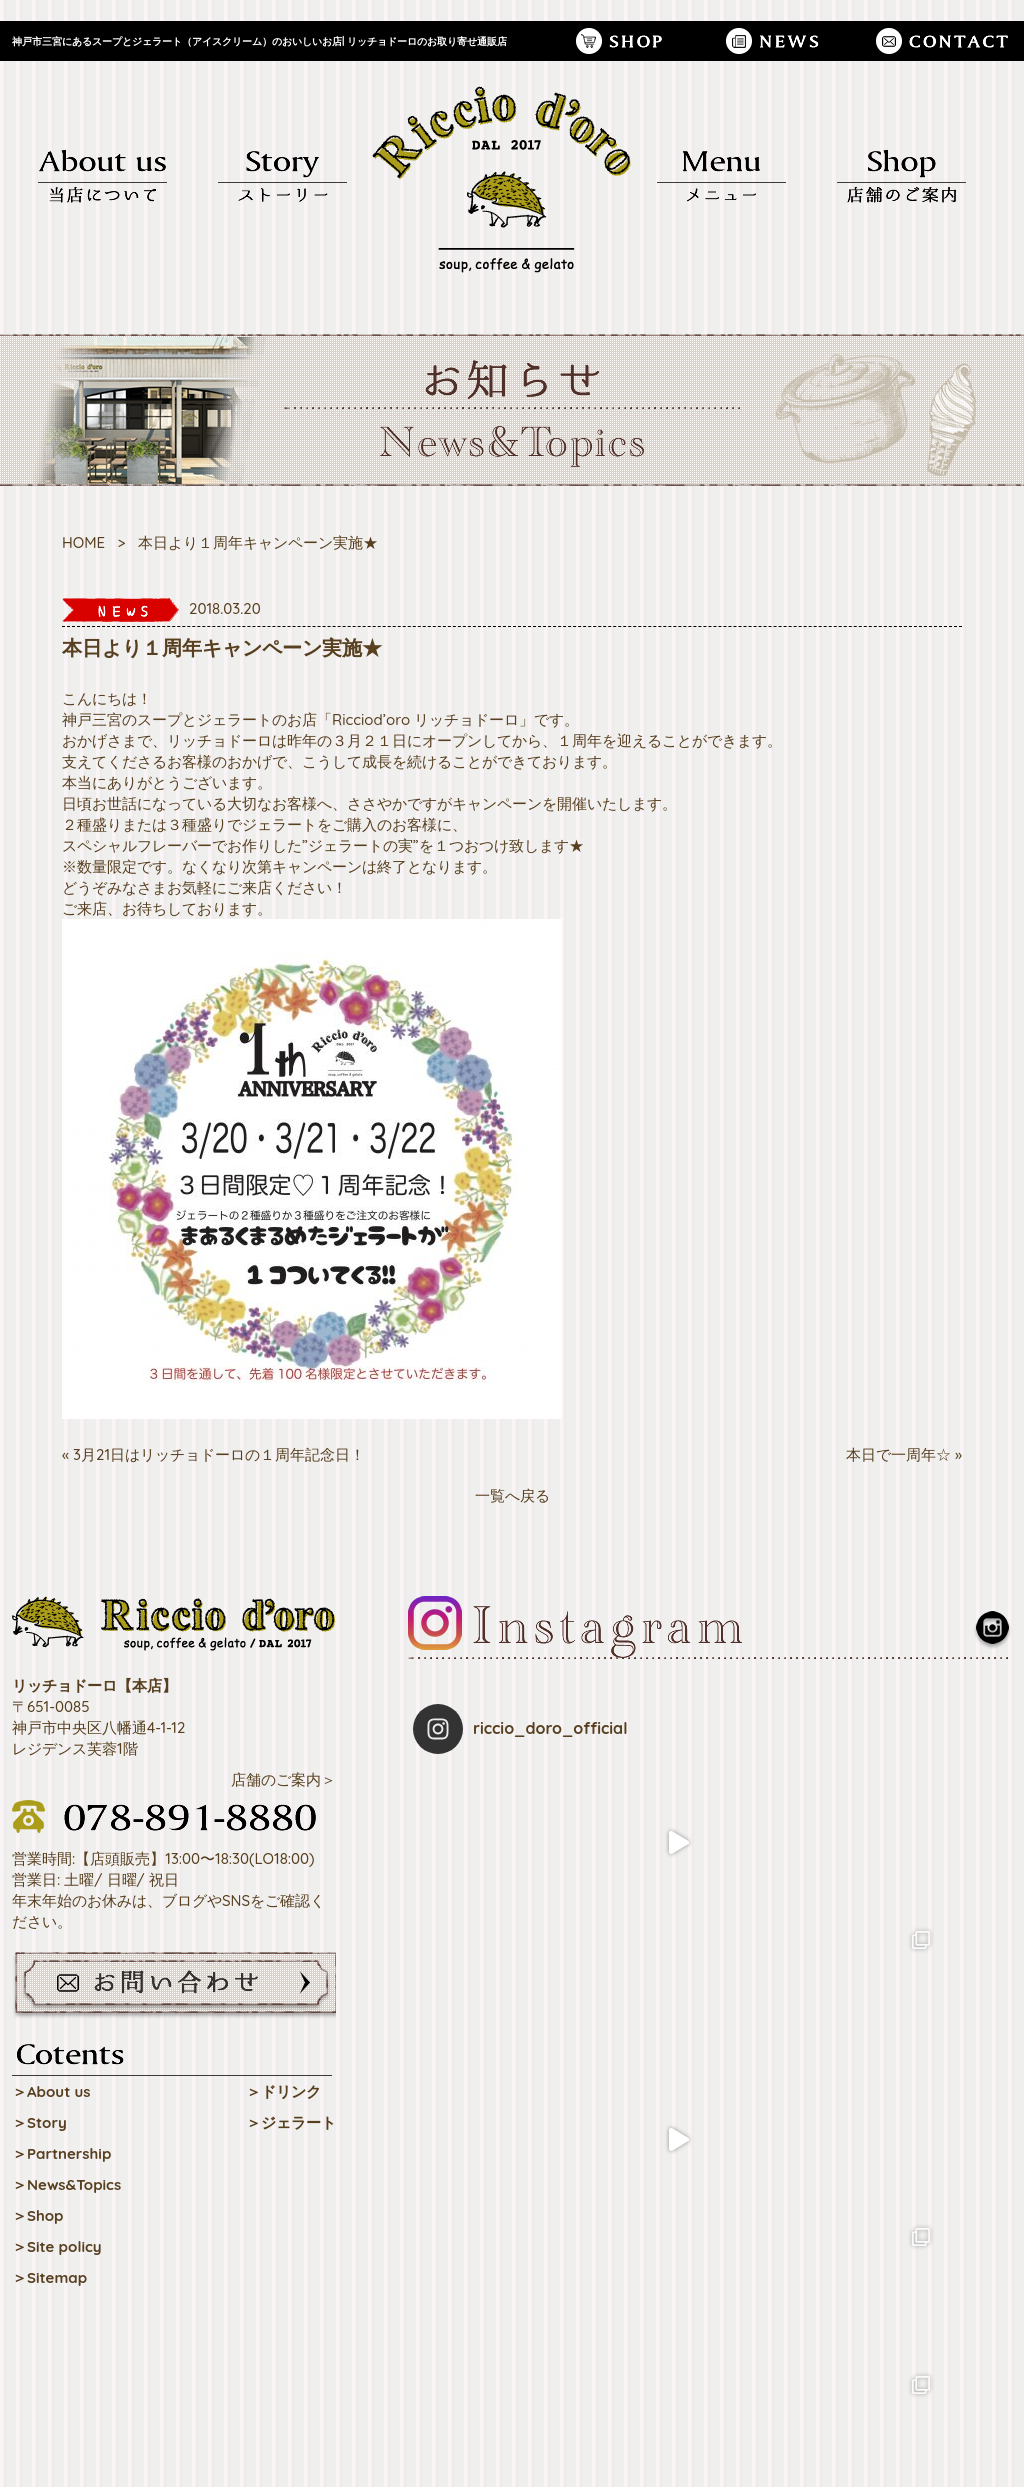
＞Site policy (57, 2246)
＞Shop (38, 2215)
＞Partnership (61, 2153)
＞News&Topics (66, 2184)
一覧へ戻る (512, 1495)
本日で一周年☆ (898, 1454)
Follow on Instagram (712, 2092)
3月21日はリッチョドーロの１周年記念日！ (219, 1454)
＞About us (51, 2091)
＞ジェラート (291, 2122)
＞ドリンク (283, 2091)
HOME (83, 542)
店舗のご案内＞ (283, 1779)
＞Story (39, 2122)
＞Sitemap (49, 2277)
